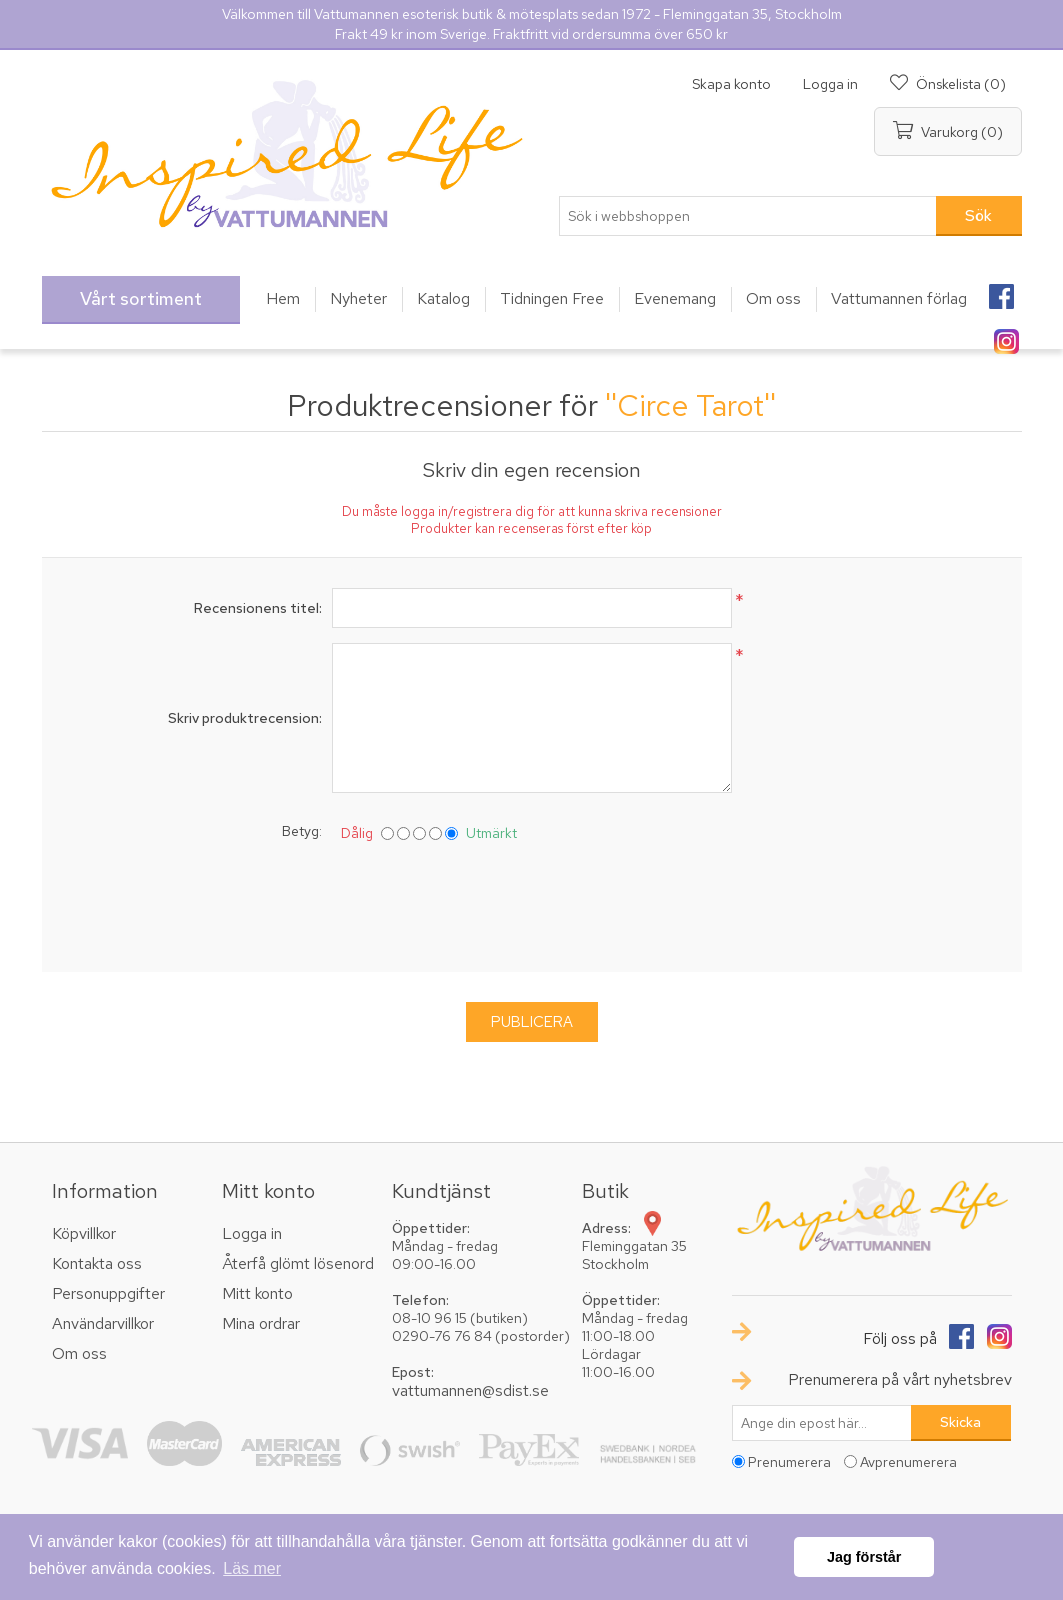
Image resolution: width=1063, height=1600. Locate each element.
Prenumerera (789, 1462)
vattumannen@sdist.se (470, 1390)
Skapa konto (731, 84)
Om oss (79, 1353)
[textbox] (748, 216)
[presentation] (532, 903)
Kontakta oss (97, 1263)
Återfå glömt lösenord (298, 1263)
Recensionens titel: (258, 608)
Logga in (830, 84)
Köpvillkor (84, 1233)
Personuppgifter (108, 1293)
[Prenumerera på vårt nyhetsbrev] (822, 1423)
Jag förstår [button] (864, 1557)
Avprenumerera (908, 1462)
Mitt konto (257, 1293)
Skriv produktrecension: (245, 718)
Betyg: (302, 831)
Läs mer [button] (252, 1568)
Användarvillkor (103, 1323)
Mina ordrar (261, 1323)
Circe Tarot (690, 405)
